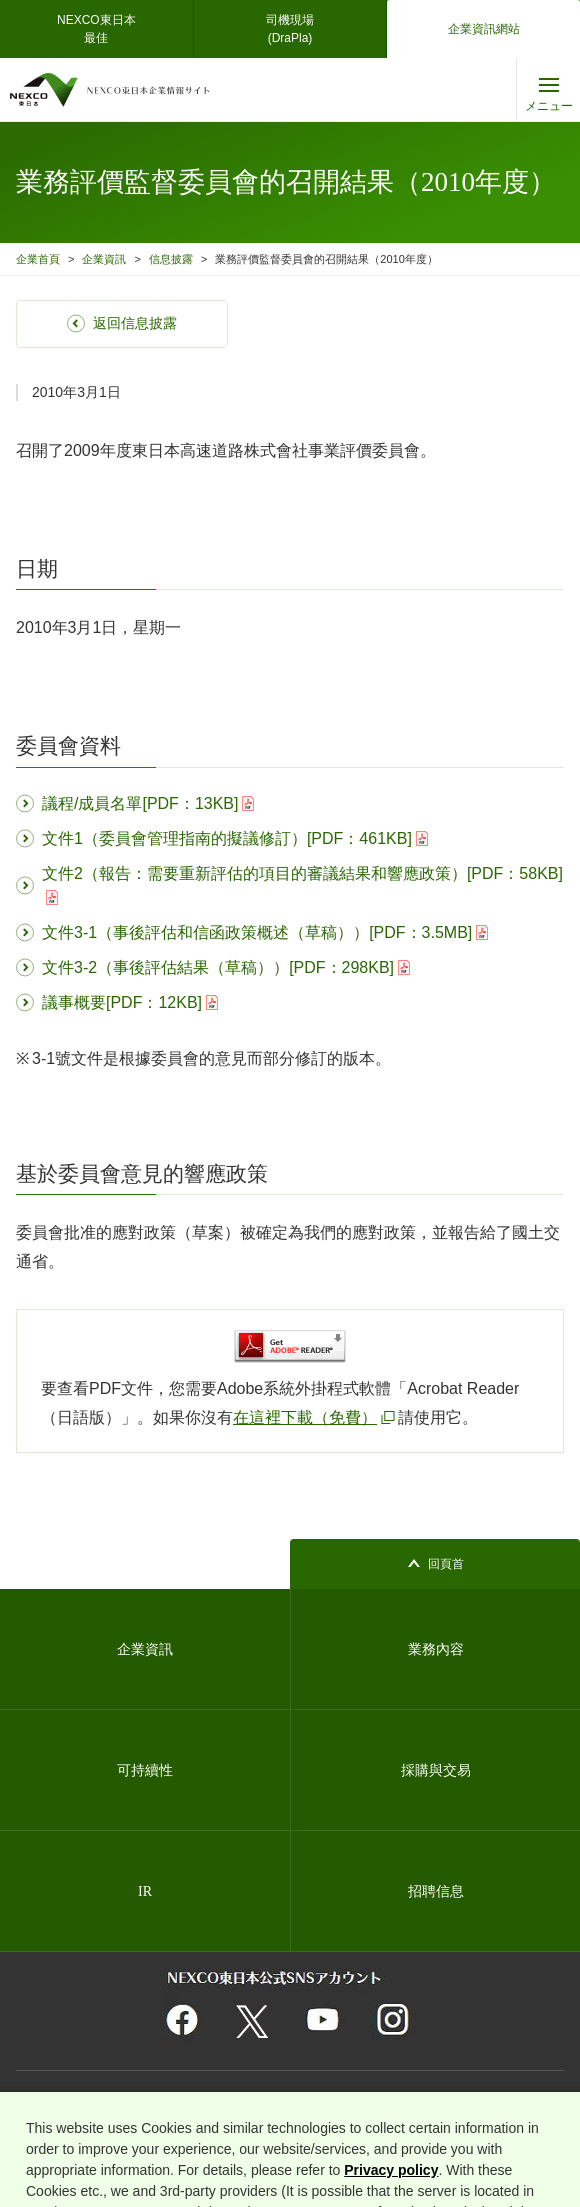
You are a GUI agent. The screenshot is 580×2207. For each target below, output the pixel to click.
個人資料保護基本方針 (256, 2097)
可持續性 (145, 1770)
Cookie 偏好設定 (347, 2122)
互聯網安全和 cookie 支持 (229, 2122)
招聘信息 (436, 1891)
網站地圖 (350, 2097)
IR (145, 1891)
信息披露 (171, 259)
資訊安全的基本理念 (439, 2097)
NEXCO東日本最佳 (96, 29)
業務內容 (436, 1649)
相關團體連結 (152, 2097)
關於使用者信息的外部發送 (88, 2122)
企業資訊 (104, 259)
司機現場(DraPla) (290, 29)
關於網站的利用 (63, 2097)
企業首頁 (38, 259)
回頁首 (446, 1564)
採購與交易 (436, 1770)
